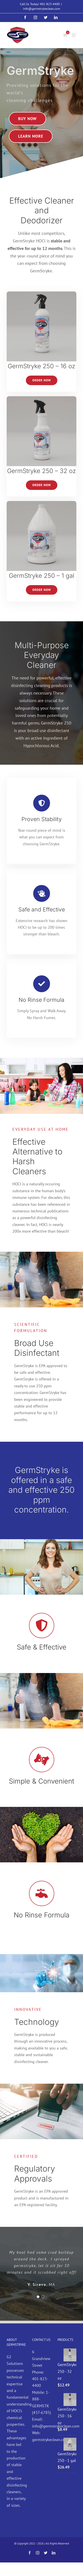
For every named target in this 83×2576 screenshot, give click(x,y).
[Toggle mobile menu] (74, 35)
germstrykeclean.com (50, 2439)
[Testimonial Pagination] (38, 2297)
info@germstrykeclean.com (41, 9)
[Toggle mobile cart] (65, 35)
